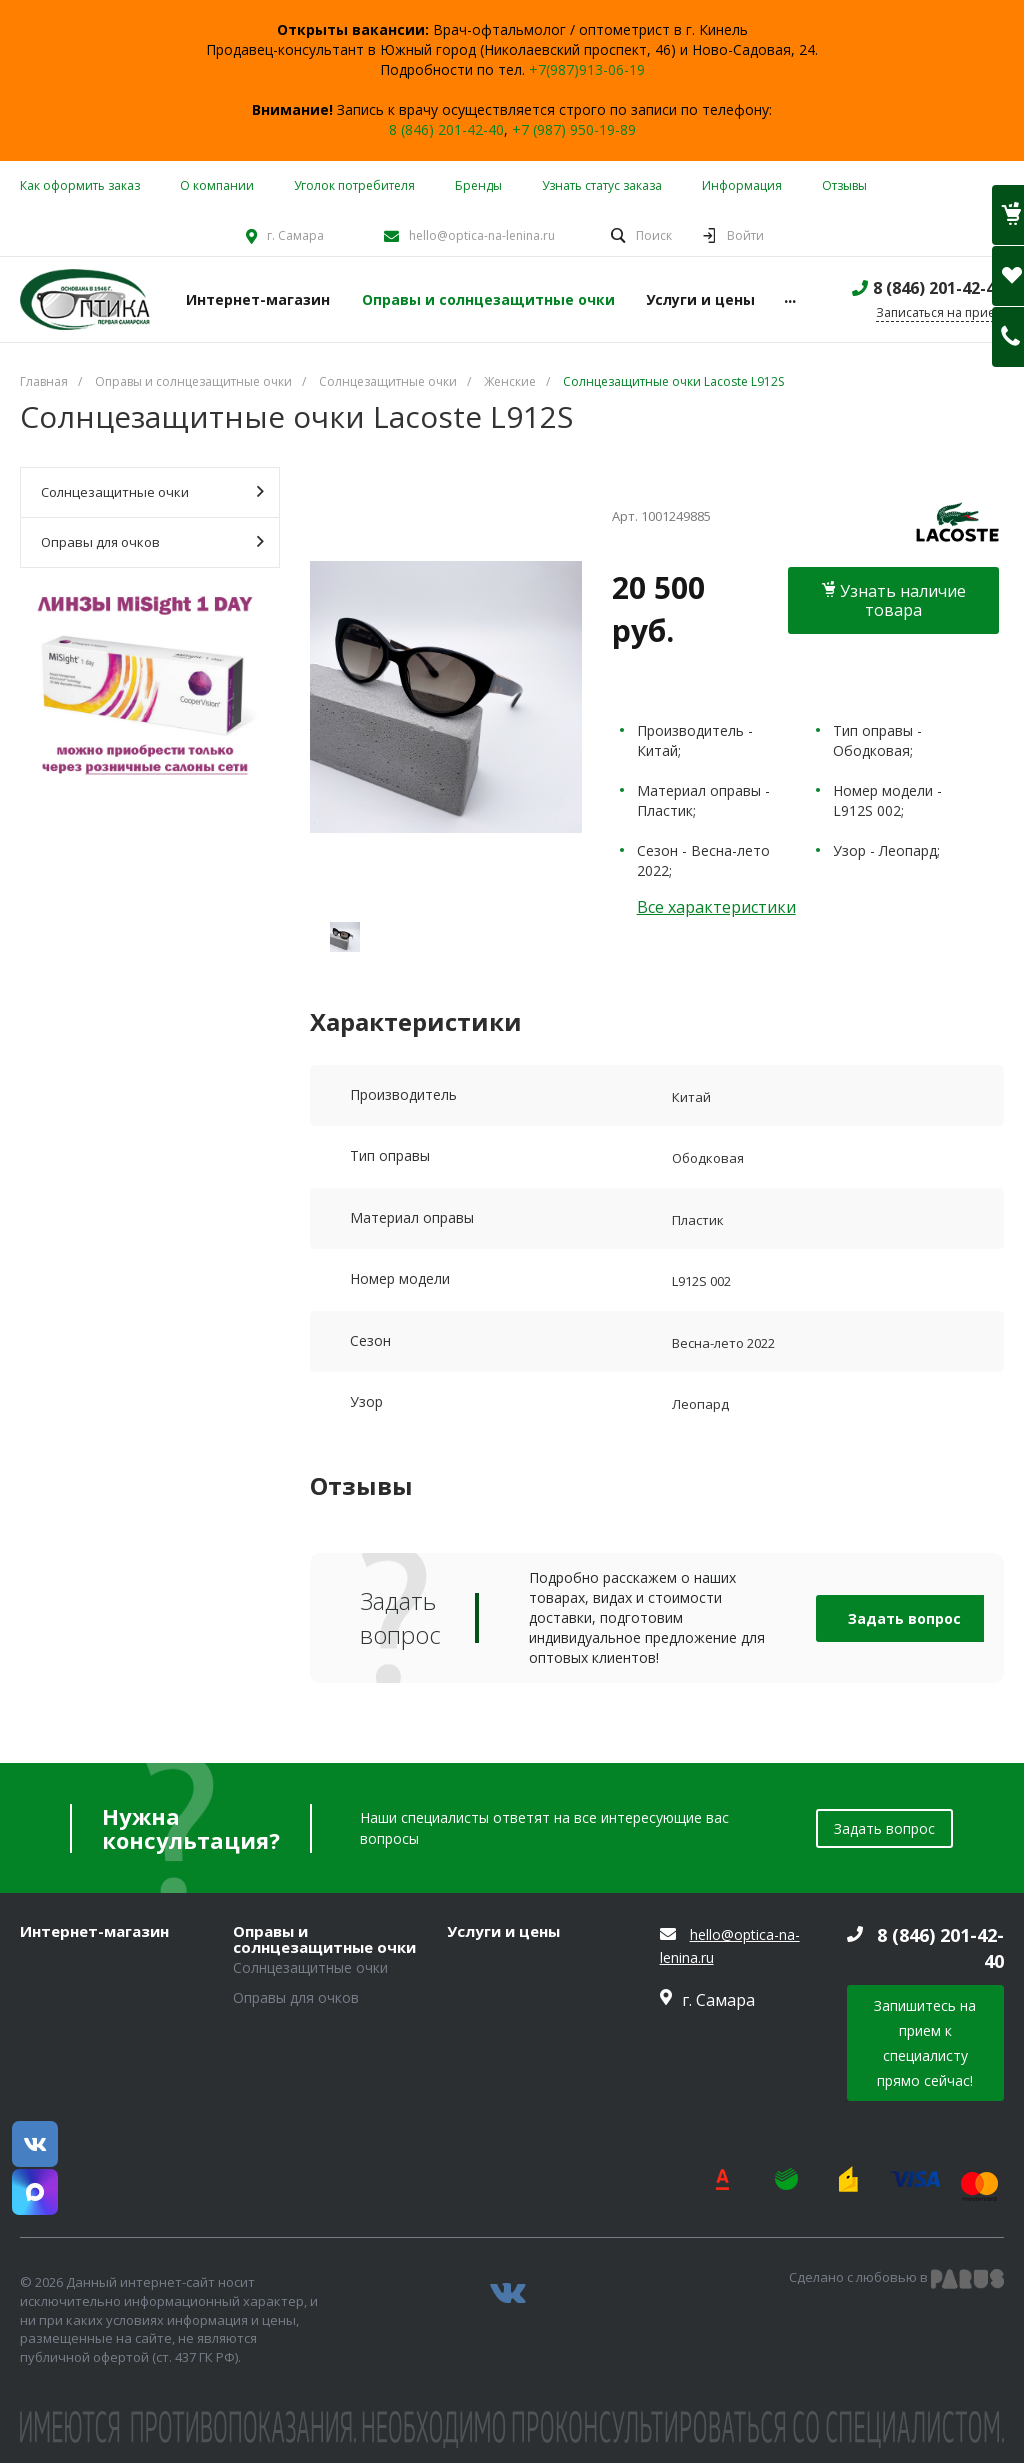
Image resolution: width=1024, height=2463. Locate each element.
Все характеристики (716, 907)
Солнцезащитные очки (152, 491)
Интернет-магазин (94, 1932)
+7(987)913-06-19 (587, 69)
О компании (217, 185)
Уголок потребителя (354, 185)
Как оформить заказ (80, 185)
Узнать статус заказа (602, 185)
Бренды (478, 185)
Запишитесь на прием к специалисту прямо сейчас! (925, 2043)
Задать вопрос (904, 1618)
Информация (742, 185)
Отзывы (844, 185)
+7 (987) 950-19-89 (574, 129)
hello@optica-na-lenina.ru (482, 235)
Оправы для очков (152, 541)
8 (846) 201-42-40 (446, 129)
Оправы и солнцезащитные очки (324, 1939)
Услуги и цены (503, 1932)
